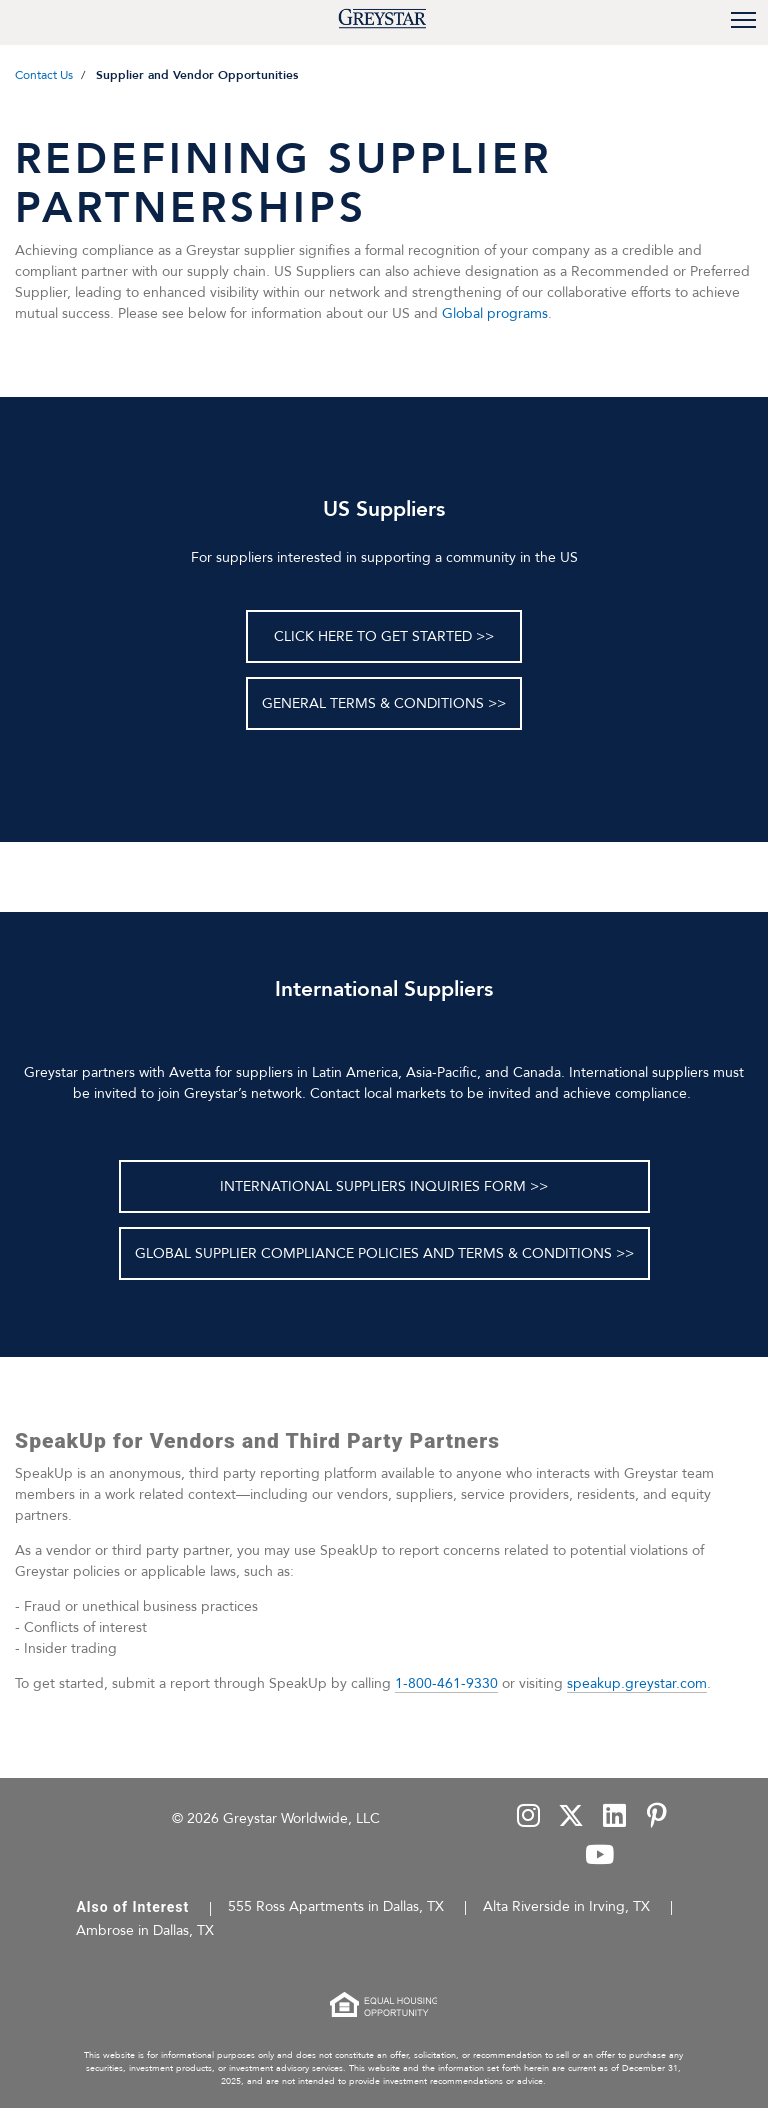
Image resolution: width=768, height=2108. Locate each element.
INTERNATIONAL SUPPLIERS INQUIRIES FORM (373, 1186)
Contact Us (44, 75)
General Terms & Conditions (373, 703)
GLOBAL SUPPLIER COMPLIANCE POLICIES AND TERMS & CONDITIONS (373, 1253)
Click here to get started (373, 636)
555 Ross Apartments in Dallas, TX (336, 1906)
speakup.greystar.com (637, 1683)
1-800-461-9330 (446, 1683)
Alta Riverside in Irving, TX (566, 1906)
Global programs (495, 313)
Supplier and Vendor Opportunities (197, 75)
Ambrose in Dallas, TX (145, 1930)
